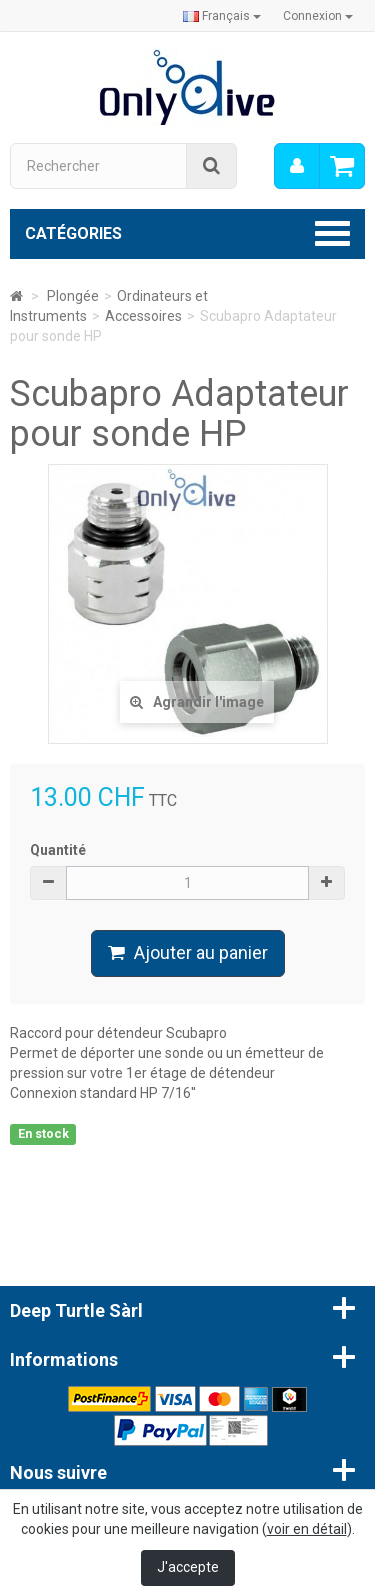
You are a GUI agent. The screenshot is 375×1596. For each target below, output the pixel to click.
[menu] (297, 166)
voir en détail (307, 1529)
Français (222, 16)
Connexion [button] (318, 16)
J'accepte (188, 1567)
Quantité (58, 850)
